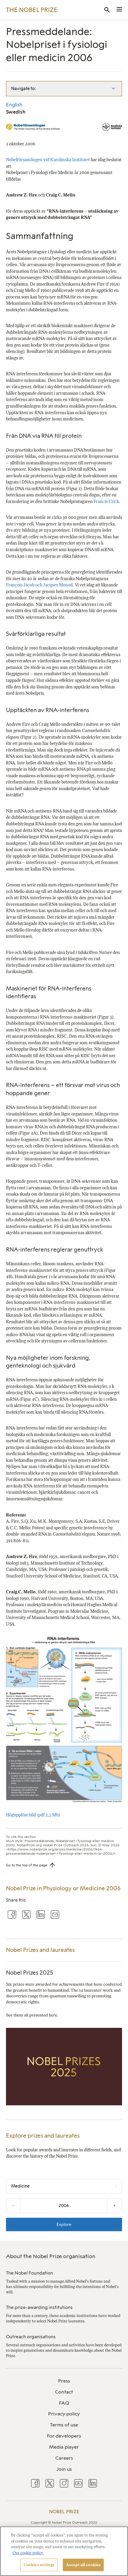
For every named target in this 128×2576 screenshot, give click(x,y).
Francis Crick (106, 501)
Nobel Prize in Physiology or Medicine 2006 (63, 1888)
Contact (64, 2392)
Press (64, 2381)
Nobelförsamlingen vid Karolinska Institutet (48, 159)
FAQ (64, 2403)
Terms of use (64, 2425)
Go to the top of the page (26, 1865)
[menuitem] (64, 2381)
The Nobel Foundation (29, 2273)
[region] (64, 2551)
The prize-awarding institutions (39, 2307)
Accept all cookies (83, 2565)
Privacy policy (64, 2414)
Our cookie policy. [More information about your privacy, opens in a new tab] (28, 2553)
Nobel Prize (64, 2511)
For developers (64, 2436)
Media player (64, 2447)
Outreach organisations (31, 2336)
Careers (64, 2458)
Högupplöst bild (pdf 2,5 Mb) (33, 1815)
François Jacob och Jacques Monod (39, 585)
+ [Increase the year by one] (114, 2205)
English (14, 105)
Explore (64, 2224)
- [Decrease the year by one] (13, 2205)
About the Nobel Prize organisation (50, 2256)
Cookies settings (39, 2565)
